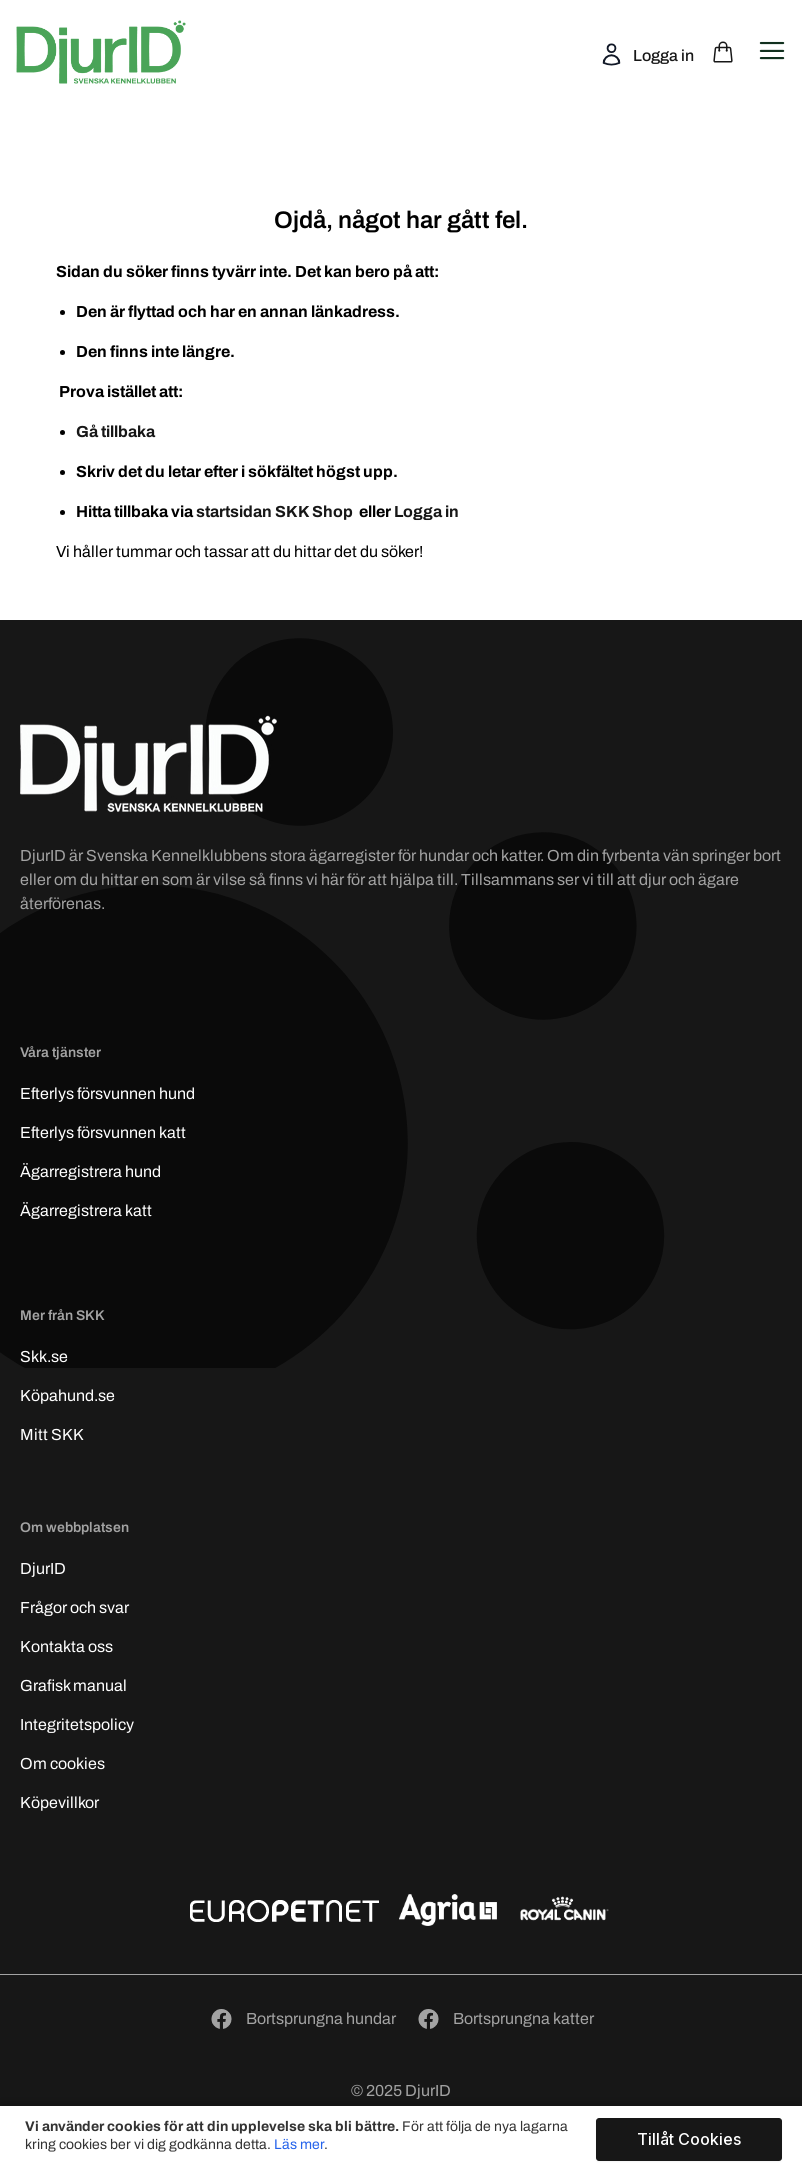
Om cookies (62, 1763)
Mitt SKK (52, 1434)
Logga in (662, 55)
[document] (403, 2139)
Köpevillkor (59, 1802)
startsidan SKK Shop (276, 511)
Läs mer (299, 2144)
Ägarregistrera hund (90, 1171)
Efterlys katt (103, 1132)
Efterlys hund (107, 1093)
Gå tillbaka (115, 431)
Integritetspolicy (77, 1724)
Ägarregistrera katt (86, 1210)
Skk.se (44, 1356)
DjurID (43, 1568)
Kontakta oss (66, 1646)
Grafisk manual (73, 1685)
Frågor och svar (74, 1607)
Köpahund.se (67, 1395)
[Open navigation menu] (772, 51)
